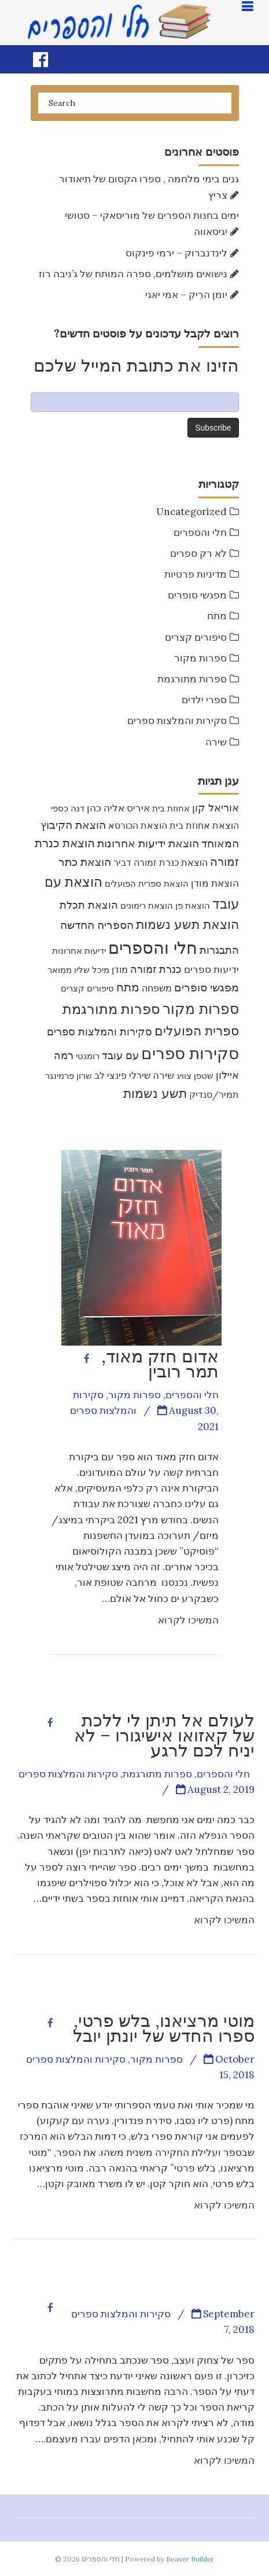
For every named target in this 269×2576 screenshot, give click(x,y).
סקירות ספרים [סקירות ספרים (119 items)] (190, 1053)
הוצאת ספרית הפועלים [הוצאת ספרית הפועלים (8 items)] (147, 883)
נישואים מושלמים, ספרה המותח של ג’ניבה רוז (133, 273)
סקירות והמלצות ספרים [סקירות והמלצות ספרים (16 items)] (99, 1031)
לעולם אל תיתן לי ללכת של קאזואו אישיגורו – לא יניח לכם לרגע (164, 1735)
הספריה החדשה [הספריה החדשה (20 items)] (97, 924)
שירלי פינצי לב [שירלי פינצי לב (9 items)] (122, 1075)
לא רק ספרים (198, 553)
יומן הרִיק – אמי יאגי (186, 294)
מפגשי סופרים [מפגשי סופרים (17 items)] (206, 987)
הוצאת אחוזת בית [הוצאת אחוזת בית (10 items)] (204, 825)
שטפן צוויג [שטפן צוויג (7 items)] (194, 1075)
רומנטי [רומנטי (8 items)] (88, 1055)
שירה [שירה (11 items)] (163, 1075)
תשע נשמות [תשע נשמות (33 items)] (155, 1093)
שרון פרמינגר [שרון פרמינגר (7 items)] (68, 1075)
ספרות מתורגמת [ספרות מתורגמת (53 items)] (111, 1009)
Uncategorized (191, 511)
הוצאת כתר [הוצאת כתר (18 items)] (84, 862)
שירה (216, 742)
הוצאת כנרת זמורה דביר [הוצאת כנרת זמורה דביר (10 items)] (160, 862)
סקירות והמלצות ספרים (177, 720)
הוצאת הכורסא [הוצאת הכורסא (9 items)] (137, 825)
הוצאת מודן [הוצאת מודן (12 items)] (215, 883)
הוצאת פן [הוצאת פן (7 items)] (192, 905)
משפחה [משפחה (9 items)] (157, 988)
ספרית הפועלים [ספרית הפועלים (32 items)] (196, 1031)
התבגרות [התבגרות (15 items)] (219, 950)
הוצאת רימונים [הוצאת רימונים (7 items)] (146, 905)
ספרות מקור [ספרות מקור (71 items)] (201, 1008)
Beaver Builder (190, 2559)
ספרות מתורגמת (192, 679)
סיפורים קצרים (196, 637)
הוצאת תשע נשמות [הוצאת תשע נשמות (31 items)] (187, 924)
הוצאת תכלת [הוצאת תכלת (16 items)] (89, 905)
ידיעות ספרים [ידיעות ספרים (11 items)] (211, 969)
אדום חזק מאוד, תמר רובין (160, 1363)
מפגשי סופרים (197, 595)
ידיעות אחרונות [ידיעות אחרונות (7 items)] (79, 950)
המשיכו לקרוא (188, 1620)
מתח (217, 615)
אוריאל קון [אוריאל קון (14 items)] (215, 807)
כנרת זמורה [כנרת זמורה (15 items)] (156, 969)
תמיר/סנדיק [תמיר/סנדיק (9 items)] (214, 1094)
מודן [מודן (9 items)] (120, 969)
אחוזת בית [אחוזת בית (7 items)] (171, 808)
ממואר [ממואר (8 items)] (59, 969)
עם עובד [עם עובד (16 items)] (120, 1055)
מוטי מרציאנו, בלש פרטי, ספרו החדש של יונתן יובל (164, 2027)
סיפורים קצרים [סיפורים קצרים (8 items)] (87, 988)
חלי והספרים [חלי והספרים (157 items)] (152, 947)
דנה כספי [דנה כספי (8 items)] (67, 808)
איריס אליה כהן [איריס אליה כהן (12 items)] (118, 808)
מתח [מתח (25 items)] (127, 987)
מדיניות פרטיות (195, 574)
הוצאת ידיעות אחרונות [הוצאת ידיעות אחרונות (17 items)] (148, 843)
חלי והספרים (200, 532)
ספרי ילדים (204, 699)
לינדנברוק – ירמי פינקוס (176, 253)
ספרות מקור (200, 658)
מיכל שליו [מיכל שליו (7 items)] (91, 969)
